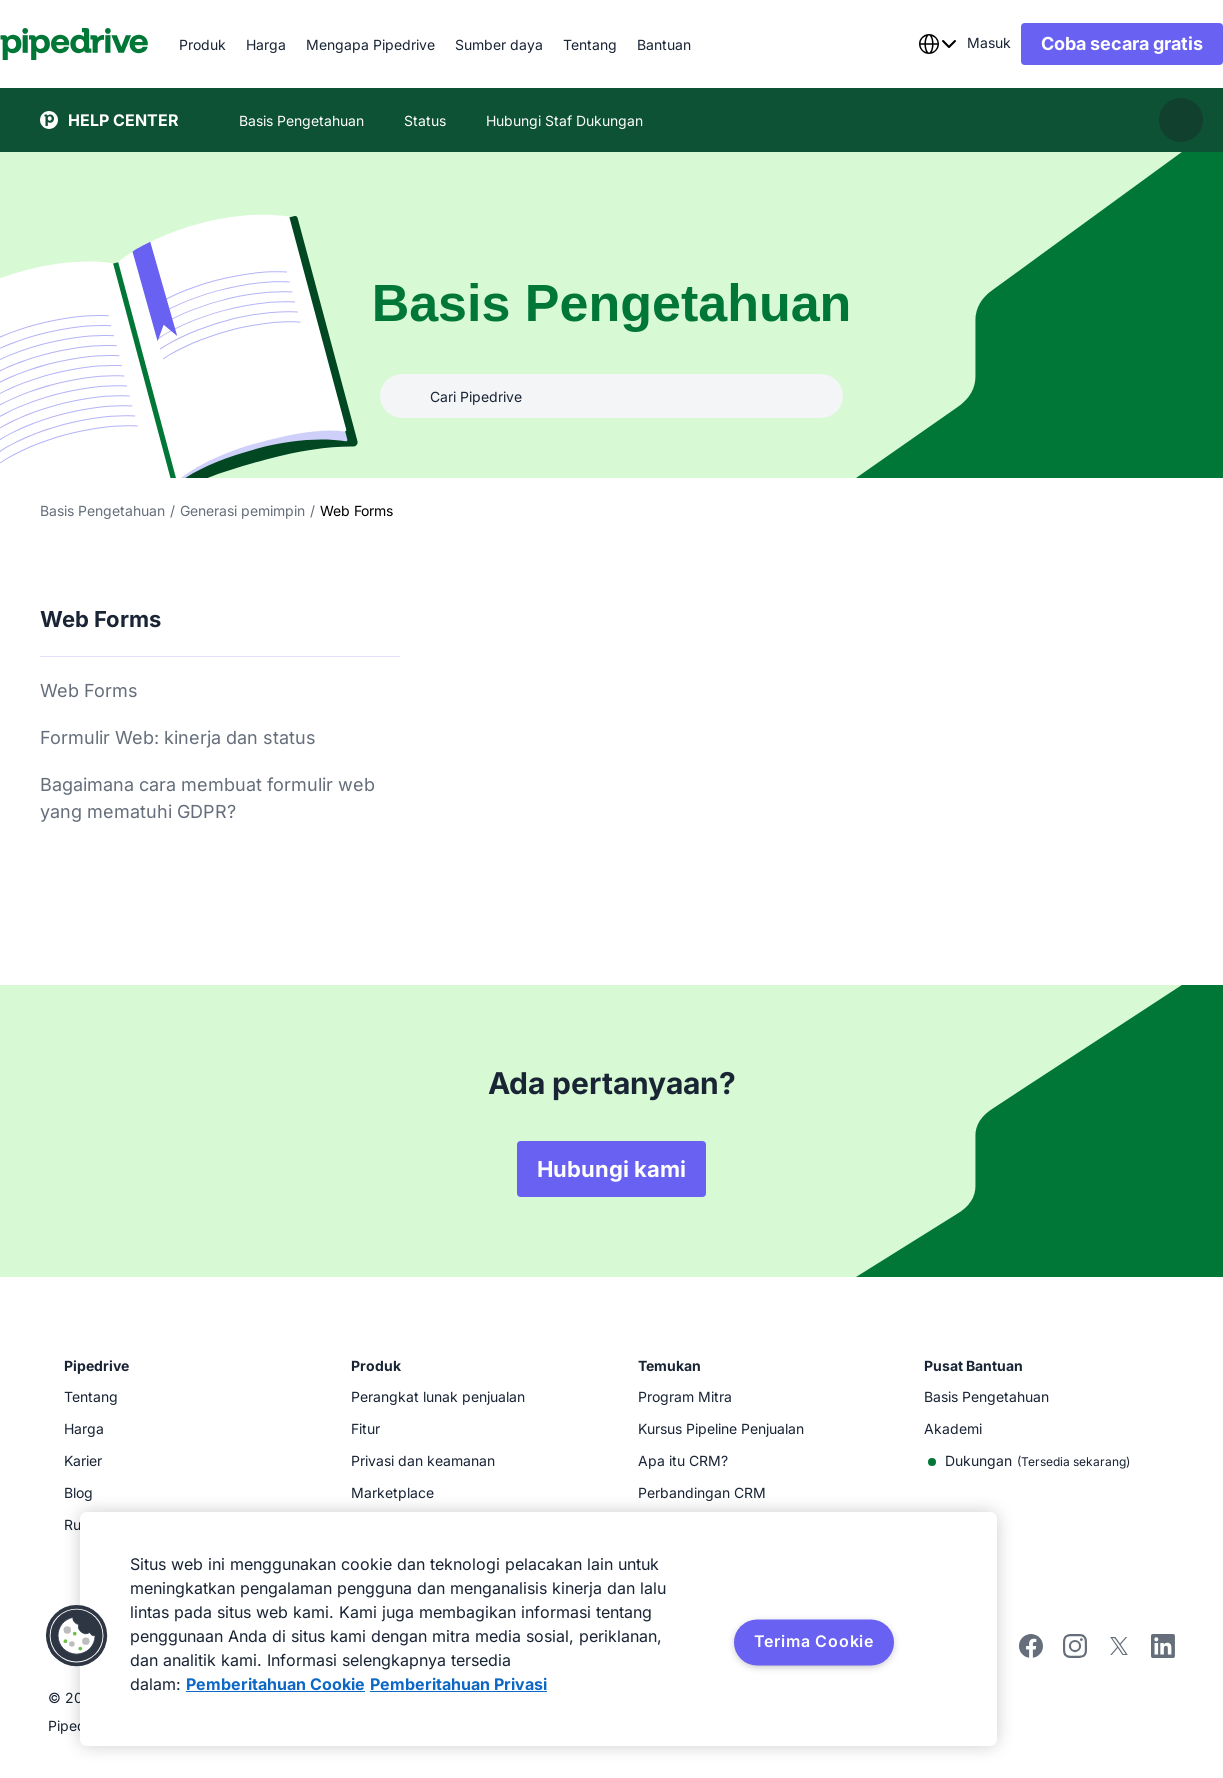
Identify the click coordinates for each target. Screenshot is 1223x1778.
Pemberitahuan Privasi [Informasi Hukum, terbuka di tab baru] (458, 1684)
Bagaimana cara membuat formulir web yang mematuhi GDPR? (207, 798)
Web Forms (89, 690)
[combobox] (897, 44)
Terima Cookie (814, 1641)
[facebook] (1031, 1652)
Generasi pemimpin (242, 510)
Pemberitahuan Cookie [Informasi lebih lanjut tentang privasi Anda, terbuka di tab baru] (275, 1684)
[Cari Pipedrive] (611, 396)
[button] (77, 1636)
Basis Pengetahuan (102, 510)
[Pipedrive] (114, 44)
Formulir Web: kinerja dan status (178, 737)
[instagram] (1075, 1652)
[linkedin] (1163, 1648)
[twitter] (1119, 1652)
